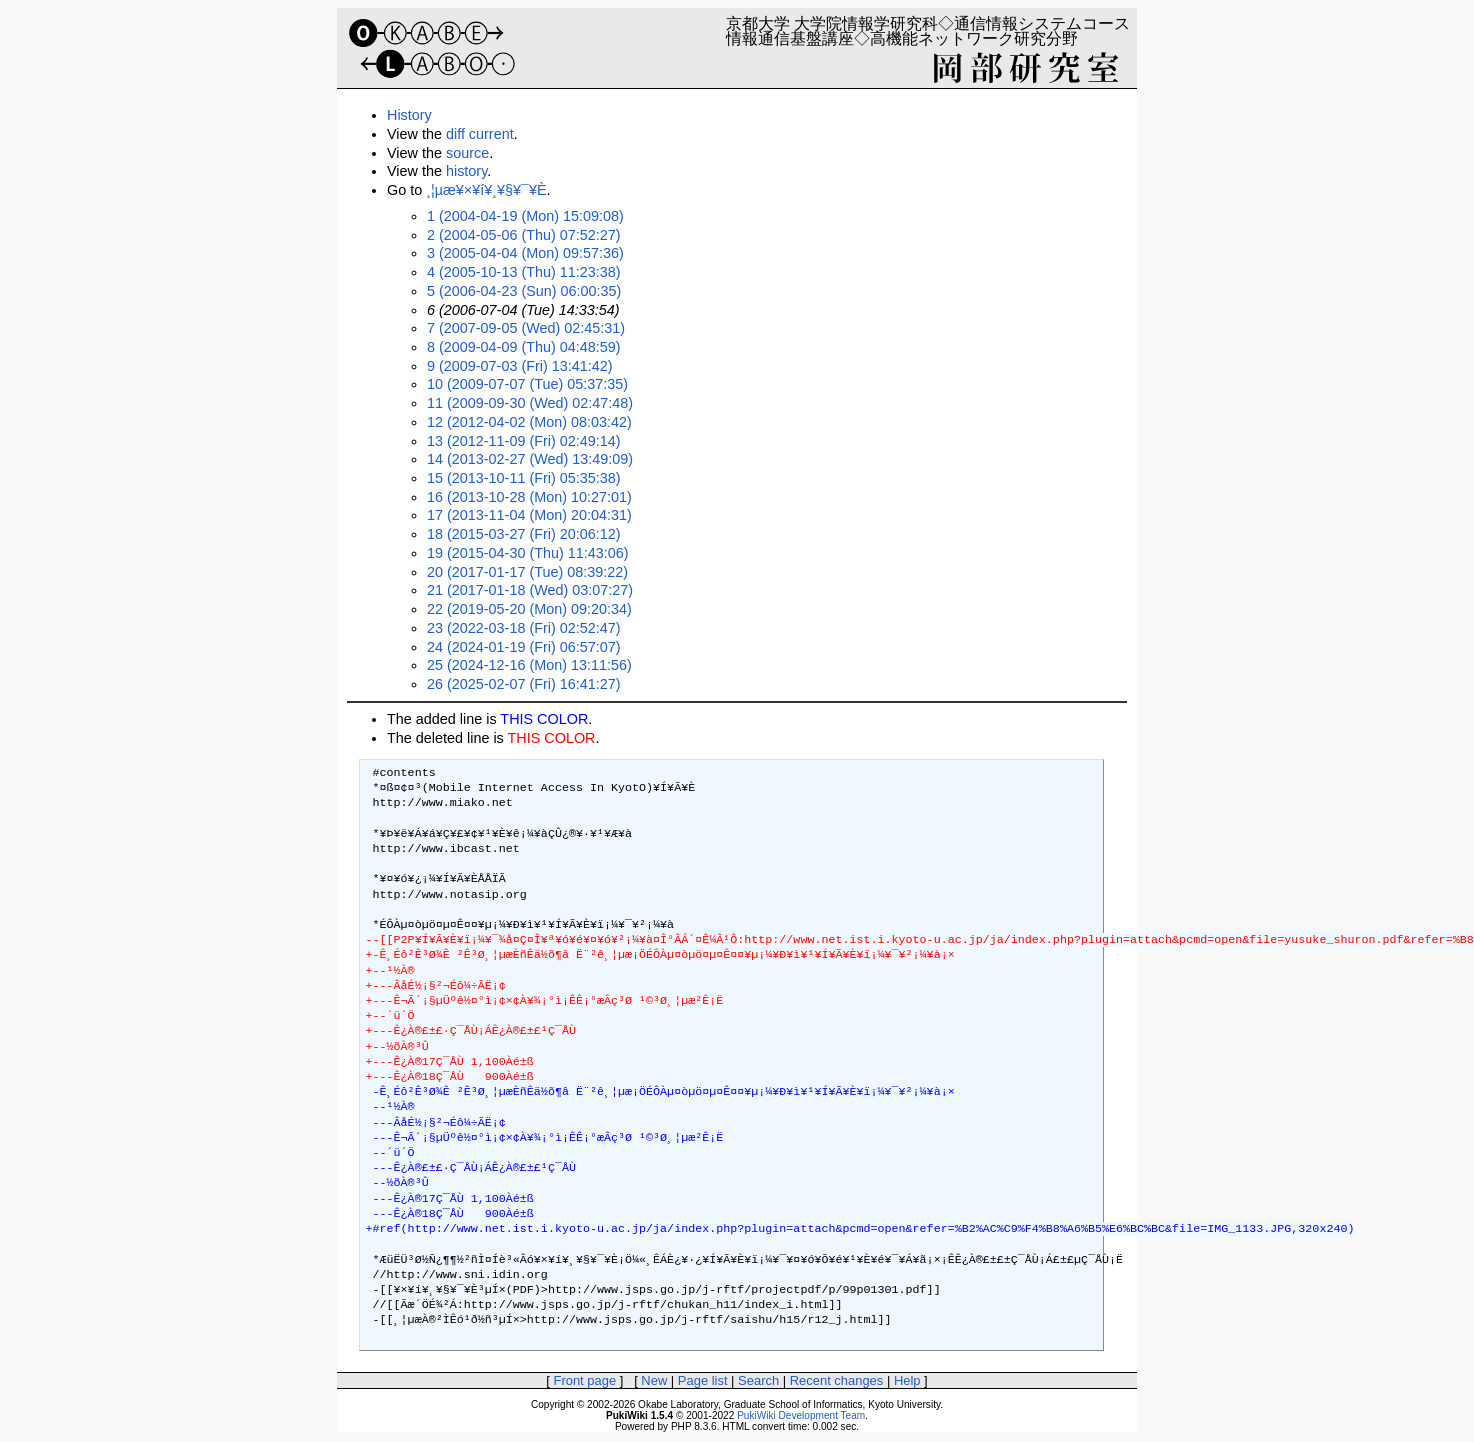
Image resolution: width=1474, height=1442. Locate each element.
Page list (703, 1380)
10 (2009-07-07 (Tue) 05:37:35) (527, 384)
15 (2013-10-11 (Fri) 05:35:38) (524, 478)
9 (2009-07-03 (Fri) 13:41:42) (520, 366)
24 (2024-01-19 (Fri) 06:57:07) (524, 647)
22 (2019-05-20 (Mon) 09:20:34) (529, 609)
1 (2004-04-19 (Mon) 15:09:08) (525, 216)
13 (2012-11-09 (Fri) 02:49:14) (524, 441)
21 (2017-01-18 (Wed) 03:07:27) (530, 590)
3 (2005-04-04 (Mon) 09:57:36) (525, 253)
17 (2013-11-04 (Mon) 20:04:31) (529, 515)
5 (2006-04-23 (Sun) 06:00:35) (524, 291)
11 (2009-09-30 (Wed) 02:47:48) (530, 403)
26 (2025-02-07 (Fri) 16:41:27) (524, 684)
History (409, 115)
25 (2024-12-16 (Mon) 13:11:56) (529, 665)
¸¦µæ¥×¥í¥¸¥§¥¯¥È (486, 190)
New (654, 1380)
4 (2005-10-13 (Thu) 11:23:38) (524, 272)
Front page (584, 1380)
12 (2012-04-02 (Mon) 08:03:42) (529, 422)
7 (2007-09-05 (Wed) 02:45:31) (526, 328)
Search (758, 1380)
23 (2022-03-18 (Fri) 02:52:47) (524, 628)
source (467, 153)
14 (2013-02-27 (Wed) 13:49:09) (530, 459)
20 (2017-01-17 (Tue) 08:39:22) (527, 572)
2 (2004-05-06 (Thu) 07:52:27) (524, 235)
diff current (480, 134)
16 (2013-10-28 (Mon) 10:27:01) (529, 497)
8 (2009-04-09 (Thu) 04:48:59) (524, 347)
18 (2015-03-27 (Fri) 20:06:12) (524, 534)
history (466, 171)
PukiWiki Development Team (801, 1415)
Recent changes (837, 1380)
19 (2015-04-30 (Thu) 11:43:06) (528, 553)
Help (907, 1380)
